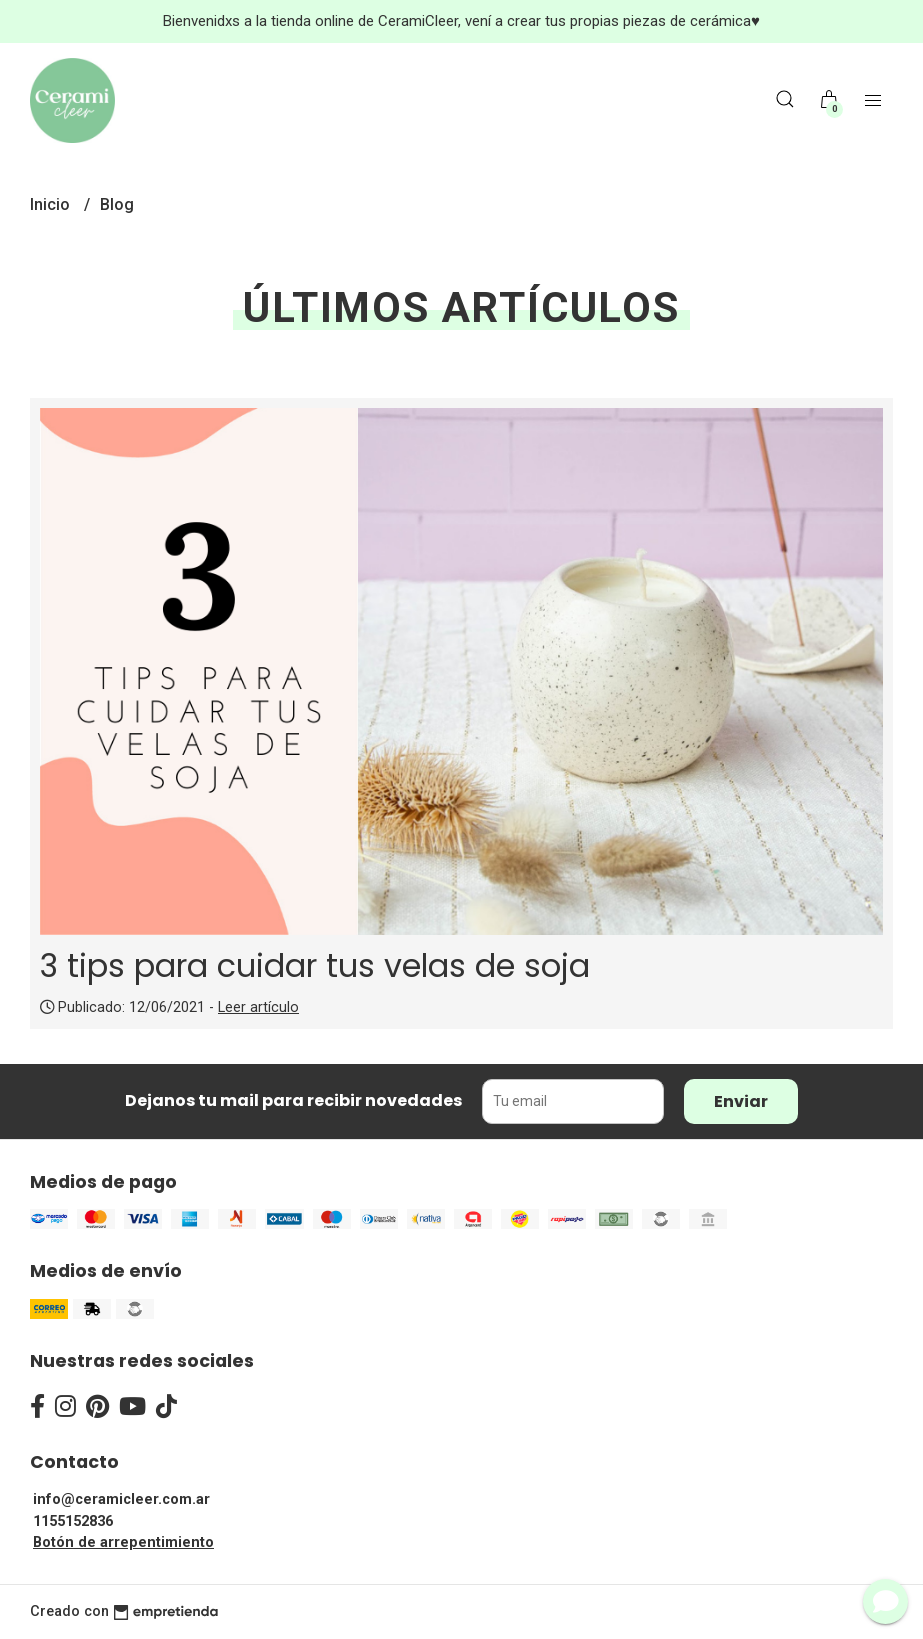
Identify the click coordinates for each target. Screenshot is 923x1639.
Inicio (52, 204)
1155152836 (73, 1521)
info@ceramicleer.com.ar (121, 1499)
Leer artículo (258, 1007)
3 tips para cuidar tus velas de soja (315, 965)
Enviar (741, 1101)
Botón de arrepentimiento (123, 1542)
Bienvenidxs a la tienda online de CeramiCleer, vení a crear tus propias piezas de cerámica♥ (461, 21)
